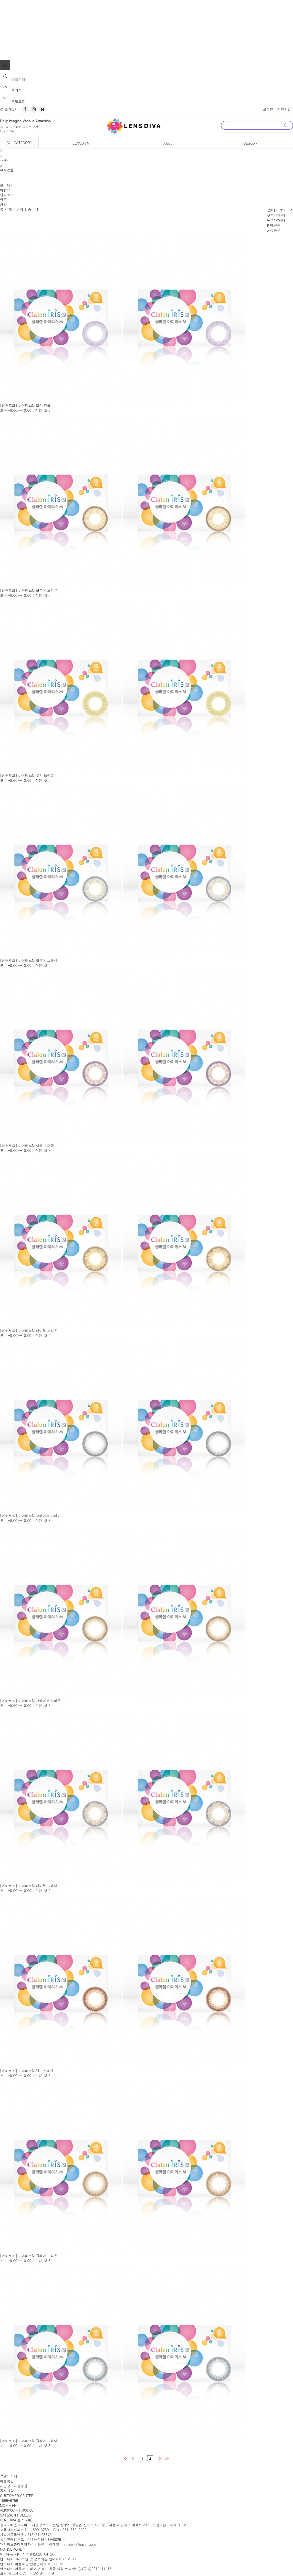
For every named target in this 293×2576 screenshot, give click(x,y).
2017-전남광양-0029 (44, 2539)
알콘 (3, 199)
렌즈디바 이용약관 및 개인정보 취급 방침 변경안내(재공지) (46, 2568)
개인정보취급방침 (13, 2485)
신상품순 (273, 230)
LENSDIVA (81, 143)
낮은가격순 (275, 215)
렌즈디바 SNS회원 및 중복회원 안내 (28, 2558)
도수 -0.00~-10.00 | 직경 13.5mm (28, 2260)
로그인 (268, 109)
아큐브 (5, 189)
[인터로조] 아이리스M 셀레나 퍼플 (27, 1145)
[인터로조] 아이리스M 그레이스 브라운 (30, 1700)
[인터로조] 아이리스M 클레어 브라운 (28, 2255)
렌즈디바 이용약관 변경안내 (21, 2563)
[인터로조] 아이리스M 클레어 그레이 (28, 2440)
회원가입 (284, 109)
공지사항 (7, 2490)
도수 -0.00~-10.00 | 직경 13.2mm (28, 1335)
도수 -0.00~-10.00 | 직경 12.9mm (28, 410)
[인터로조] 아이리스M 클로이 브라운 (28, 590)
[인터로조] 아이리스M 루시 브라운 (27, 775)
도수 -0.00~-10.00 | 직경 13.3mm (28, 1150)
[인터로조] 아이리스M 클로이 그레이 (28, 960)
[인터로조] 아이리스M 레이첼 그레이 (28, 1885)
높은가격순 (275, 220)
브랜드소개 (8, 2476)
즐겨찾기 (11, 109)
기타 (3, 204)
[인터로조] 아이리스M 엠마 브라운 (27, 2070)
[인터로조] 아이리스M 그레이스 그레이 (30, 1515)
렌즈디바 (7, 185)
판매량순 (273, 225)
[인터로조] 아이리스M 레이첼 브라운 (28, 1330)
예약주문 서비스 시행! (17, 2554)
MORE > (18, 2549)
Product (165, 143)
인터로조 (7, 170)
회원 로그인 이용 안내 (17, 2573)
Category (250, 143)
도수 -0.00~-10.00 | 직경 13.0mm (28, 595)
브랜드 (5, 160)
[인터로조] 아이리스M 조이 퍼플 (25, 405)
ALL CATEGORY (19, 142)
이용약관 (7, 2480)
